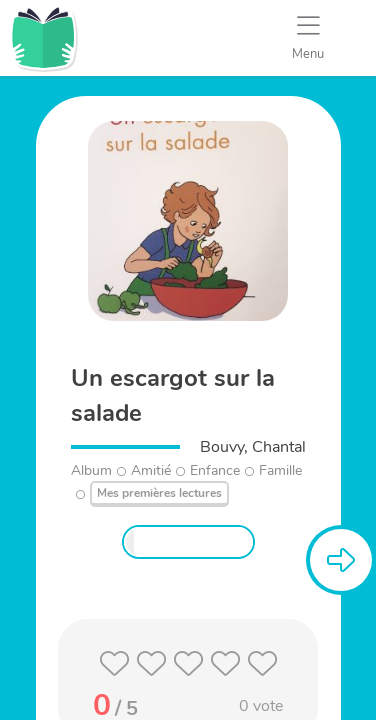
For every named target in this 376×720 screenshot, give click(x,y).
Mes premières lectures (159, 493)
